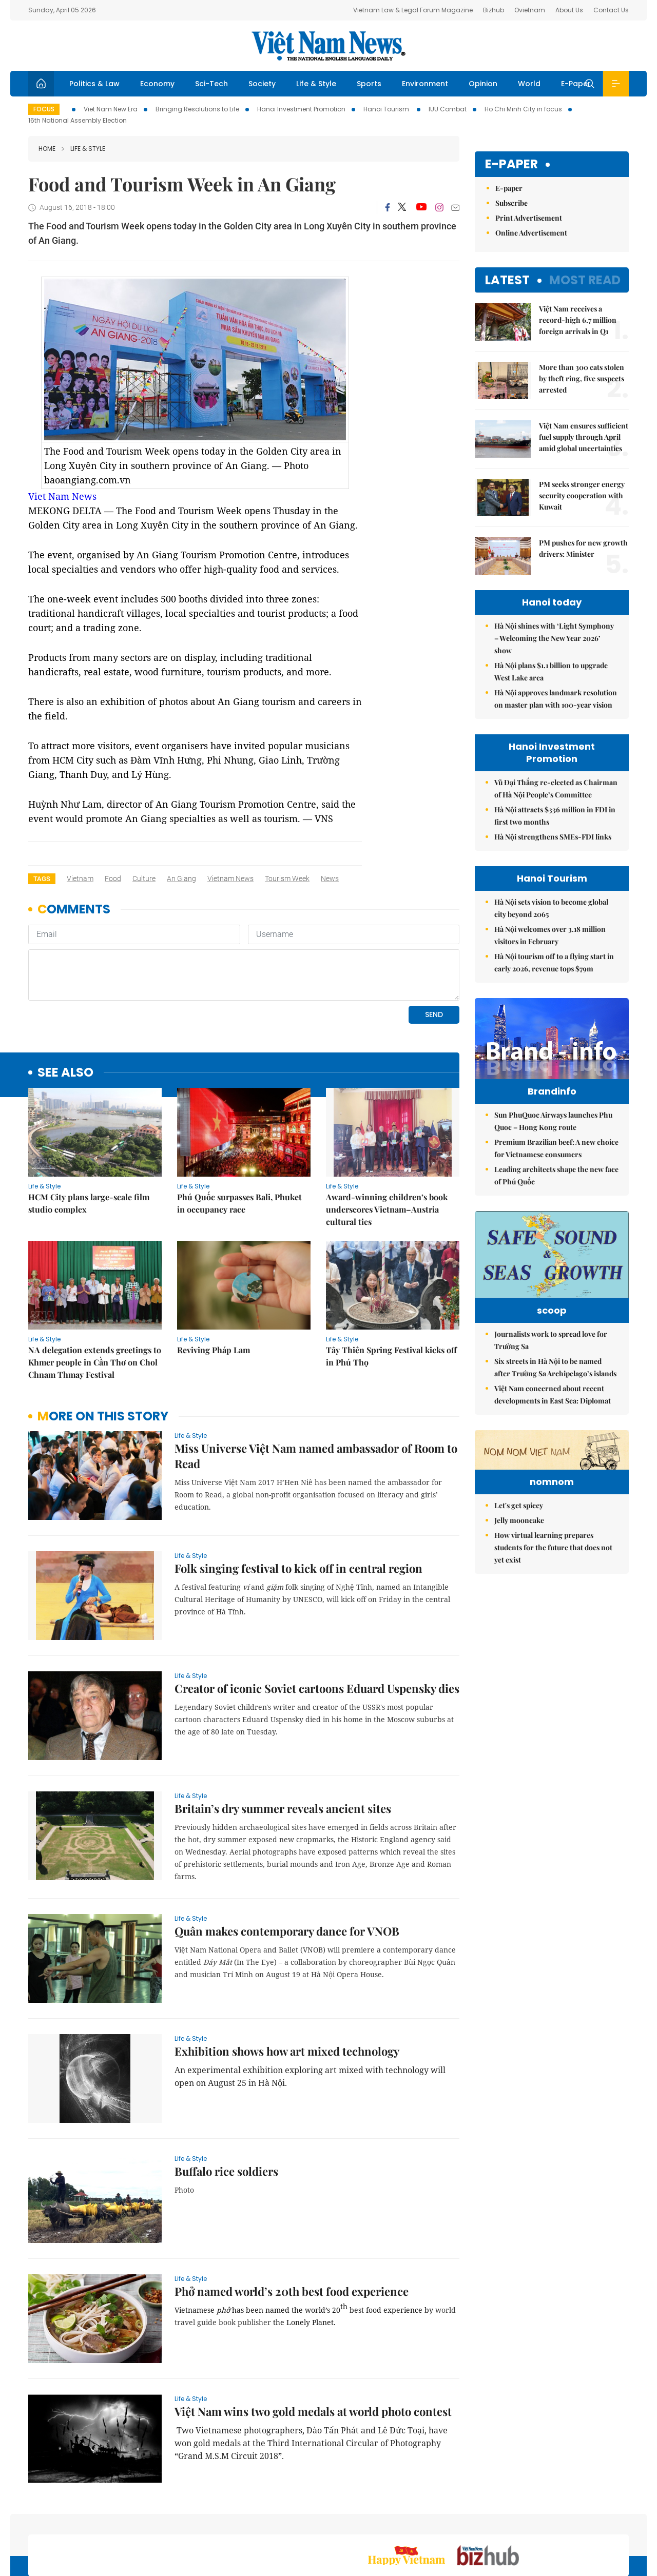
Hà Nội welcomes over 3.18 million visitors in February (550, 935)
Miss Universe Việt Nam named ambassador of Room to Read (316, 1385)
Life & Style (316, 84)
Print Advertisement (528, 218)
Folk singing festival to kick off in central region (298, 1498)
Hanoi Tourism (387, 109)
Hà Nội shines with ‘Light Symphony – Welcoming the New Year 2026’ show (554, 638)
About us (477, 2521)
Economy (157, 84)
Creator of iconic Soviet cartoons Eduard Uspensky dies (317, 1618)
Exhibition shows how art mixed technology (287, 1980)
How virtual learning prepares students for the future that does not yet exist (553, 1647)
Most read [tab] (585, 279)
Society (262, 84)
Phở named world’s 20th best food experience (292, 2221)
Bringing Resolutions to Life (197, 109)
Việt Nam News (328, 46)
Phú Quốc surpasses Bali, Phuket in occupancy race (239, 1132)
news (330, 878)
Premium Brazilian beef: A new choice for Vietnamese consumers (556, 1170)
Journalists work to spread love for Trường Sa (550, 1377)
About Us (569, 10)
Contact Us (611, 10)
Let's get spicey (518, 1605)
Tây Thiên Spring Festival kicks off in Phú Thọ (391, 1285)
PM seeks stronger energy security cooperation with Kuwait (582, 495)
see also (65, 1002)
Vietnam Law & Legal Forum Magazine (413, 10)
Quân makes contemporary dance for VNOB (287, 1860)
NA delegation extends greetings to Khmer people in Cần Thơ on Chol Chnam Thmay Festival (94, 1292)
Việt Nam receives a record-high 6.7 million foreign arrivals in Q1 (577, 320)
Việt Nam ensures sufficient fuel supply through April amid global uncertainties (583, 437)
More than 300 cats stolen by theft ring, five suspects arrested (581, 378)
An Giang (181, 878)
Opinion (483, 84)
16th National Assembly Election (77, 120)
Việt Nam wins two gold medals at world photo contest (313, 2341)
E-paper (511, 164)
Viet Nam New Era (111, 109)
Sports (369, 84)
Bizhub (493, 10)
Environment (425, 84)
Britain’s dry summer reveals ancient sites (283, 1738)
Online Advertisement (531, 233)
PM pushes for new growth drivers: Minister (583, 548)
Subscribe (511, 203)
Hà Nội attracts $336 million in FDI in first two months (554, 816)
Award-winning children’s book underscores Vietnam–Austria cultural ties (387, 1139)
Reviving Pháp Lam (213, 1279)
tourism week (287, 878)
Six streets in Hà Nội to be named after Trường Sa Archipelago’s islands (555, 1404)
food (113, 878)
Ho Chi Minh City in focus (523, 109)
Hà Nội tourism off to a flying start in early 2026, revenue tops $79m (554, 962)
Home (46, 148)
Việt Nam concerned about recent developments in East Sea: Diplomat (552, 1431)
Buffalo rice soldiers (226, 2101)
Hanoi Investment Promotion (301, 109)
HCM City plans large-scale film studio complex (88, 1132)
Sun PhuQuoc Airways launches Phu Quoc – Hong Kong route (553, 1142)
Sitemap (437, 2521)
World (529, 84)
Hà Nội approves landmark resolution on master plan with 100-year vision (555, 699)
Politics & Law (94, 84)
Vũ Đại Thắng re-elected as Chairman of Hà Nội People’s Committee (555, 788)
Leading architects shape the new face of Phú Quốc (556, 1197)
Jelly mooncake (519, 1620)
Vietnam (80, 878)
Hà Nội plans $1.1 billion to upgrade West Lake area (551, 671)
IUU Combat (448, 109)
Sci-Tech (211, 84)
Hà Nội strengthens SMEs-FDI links (552, 837)
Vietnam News (230, 878)
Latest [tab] (507, 279)
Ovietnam (529, 10)
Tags (41, 879)
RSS (622, 2521)
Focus (43, 109)
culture (144, 878)
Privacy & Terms (579, 2521)
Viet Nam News (62, 496)
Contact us (522, 2521)
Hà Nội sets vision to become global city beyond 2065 (551, 908)
